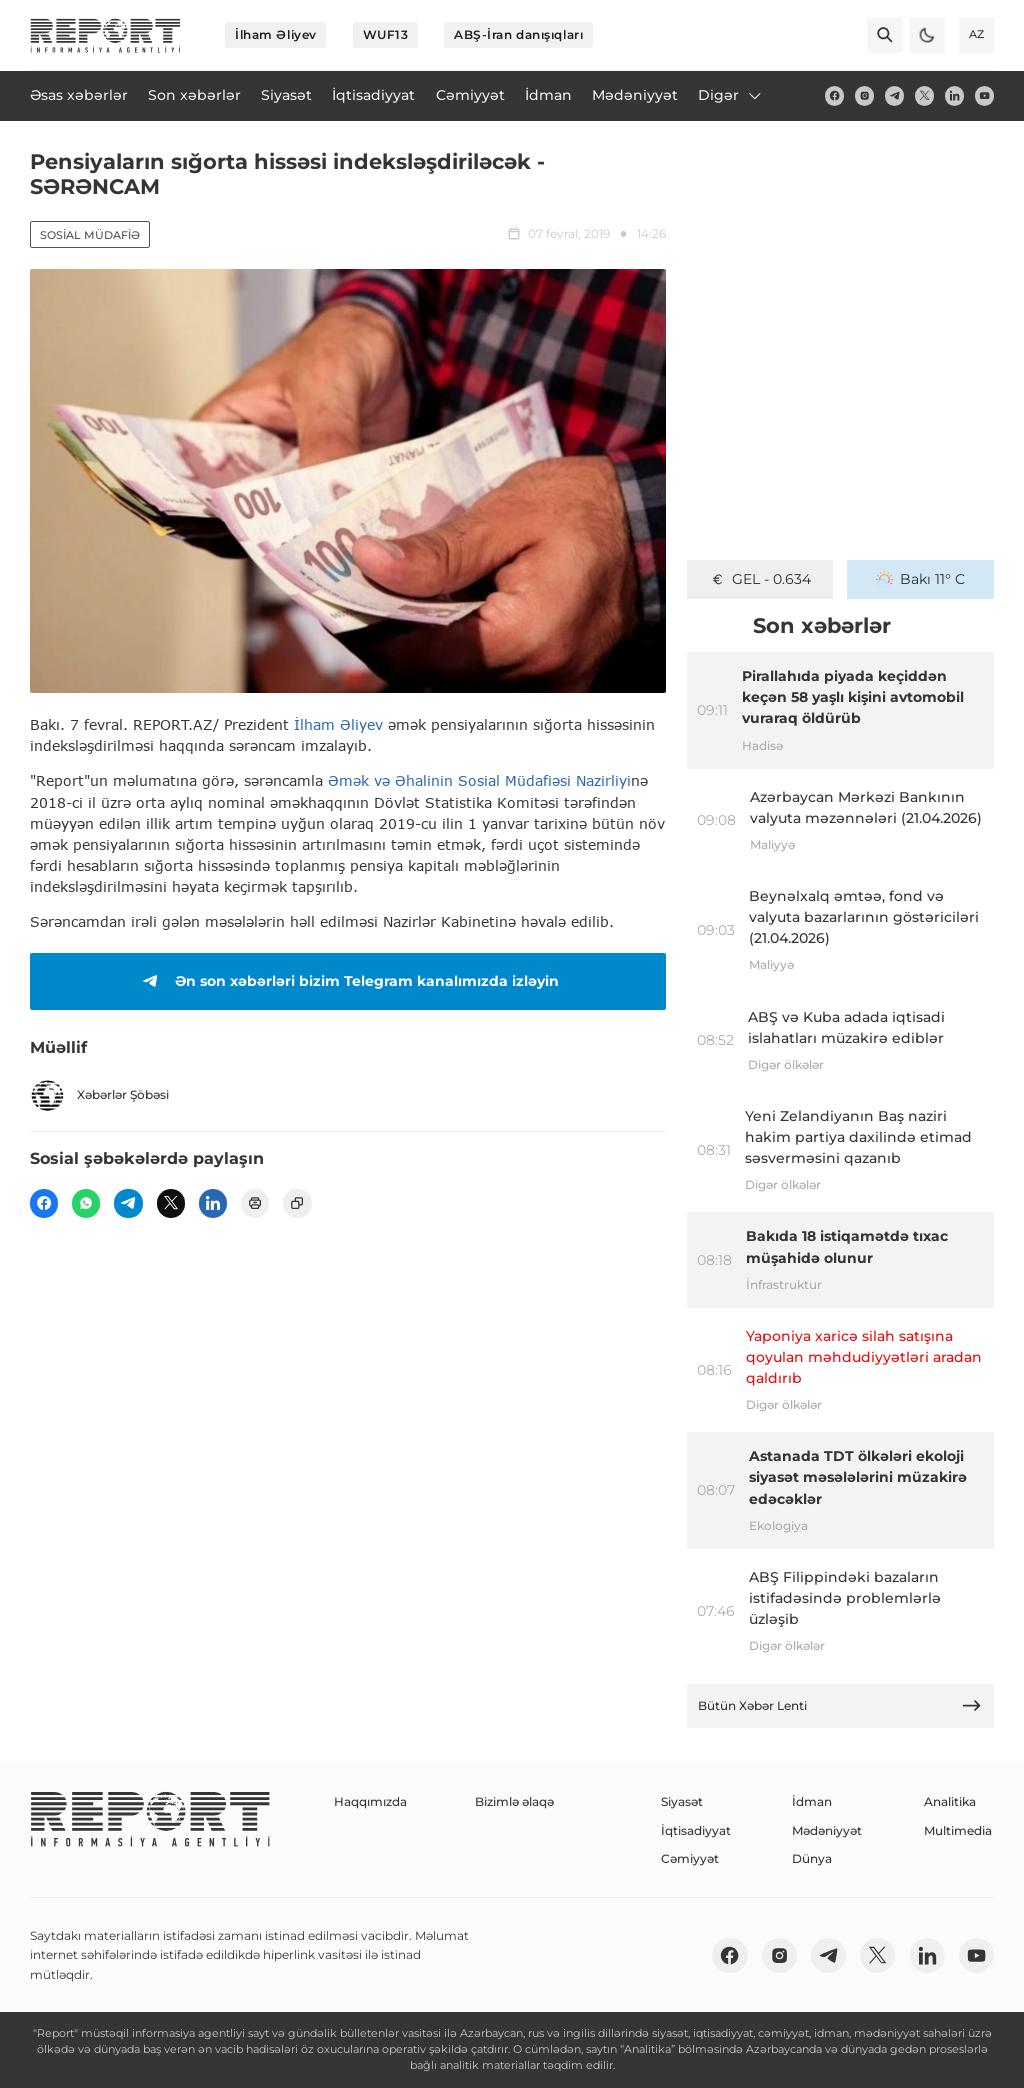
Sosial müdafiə (90, 235)
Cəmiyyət (690, 1858)
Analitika (950, 1801)
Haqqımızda (370, 1801)
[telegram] (894, 95)
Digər (731, 95)
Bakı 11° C (920, 579)
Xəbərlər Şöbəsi (99, 1095)
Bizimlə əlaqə (514, 1801)
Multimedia (958, 1830)
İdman (812, 1801)
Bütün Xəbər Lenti (840, 1705)
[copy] (297, 1203)
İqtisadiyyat (696, 1830)
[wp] (86, 1203)
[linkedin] (954, 95)
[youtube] (984, 95)
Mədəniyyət (827, 1830)
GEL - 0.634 (760, 579)
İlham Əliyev (276, 34)
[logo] (105, 35)
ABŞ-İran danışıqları (518, 34)
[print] (255, 1203)
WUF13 (386, 34)
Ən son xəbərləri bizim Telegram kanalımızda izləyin (347, 981)
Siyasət (682, 1801)
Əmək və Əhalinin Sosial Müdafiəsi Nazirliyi (479, 780)
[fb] (834, 95)
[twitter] (924, 95)
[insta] (864, 95)
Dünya (812, 1858)
